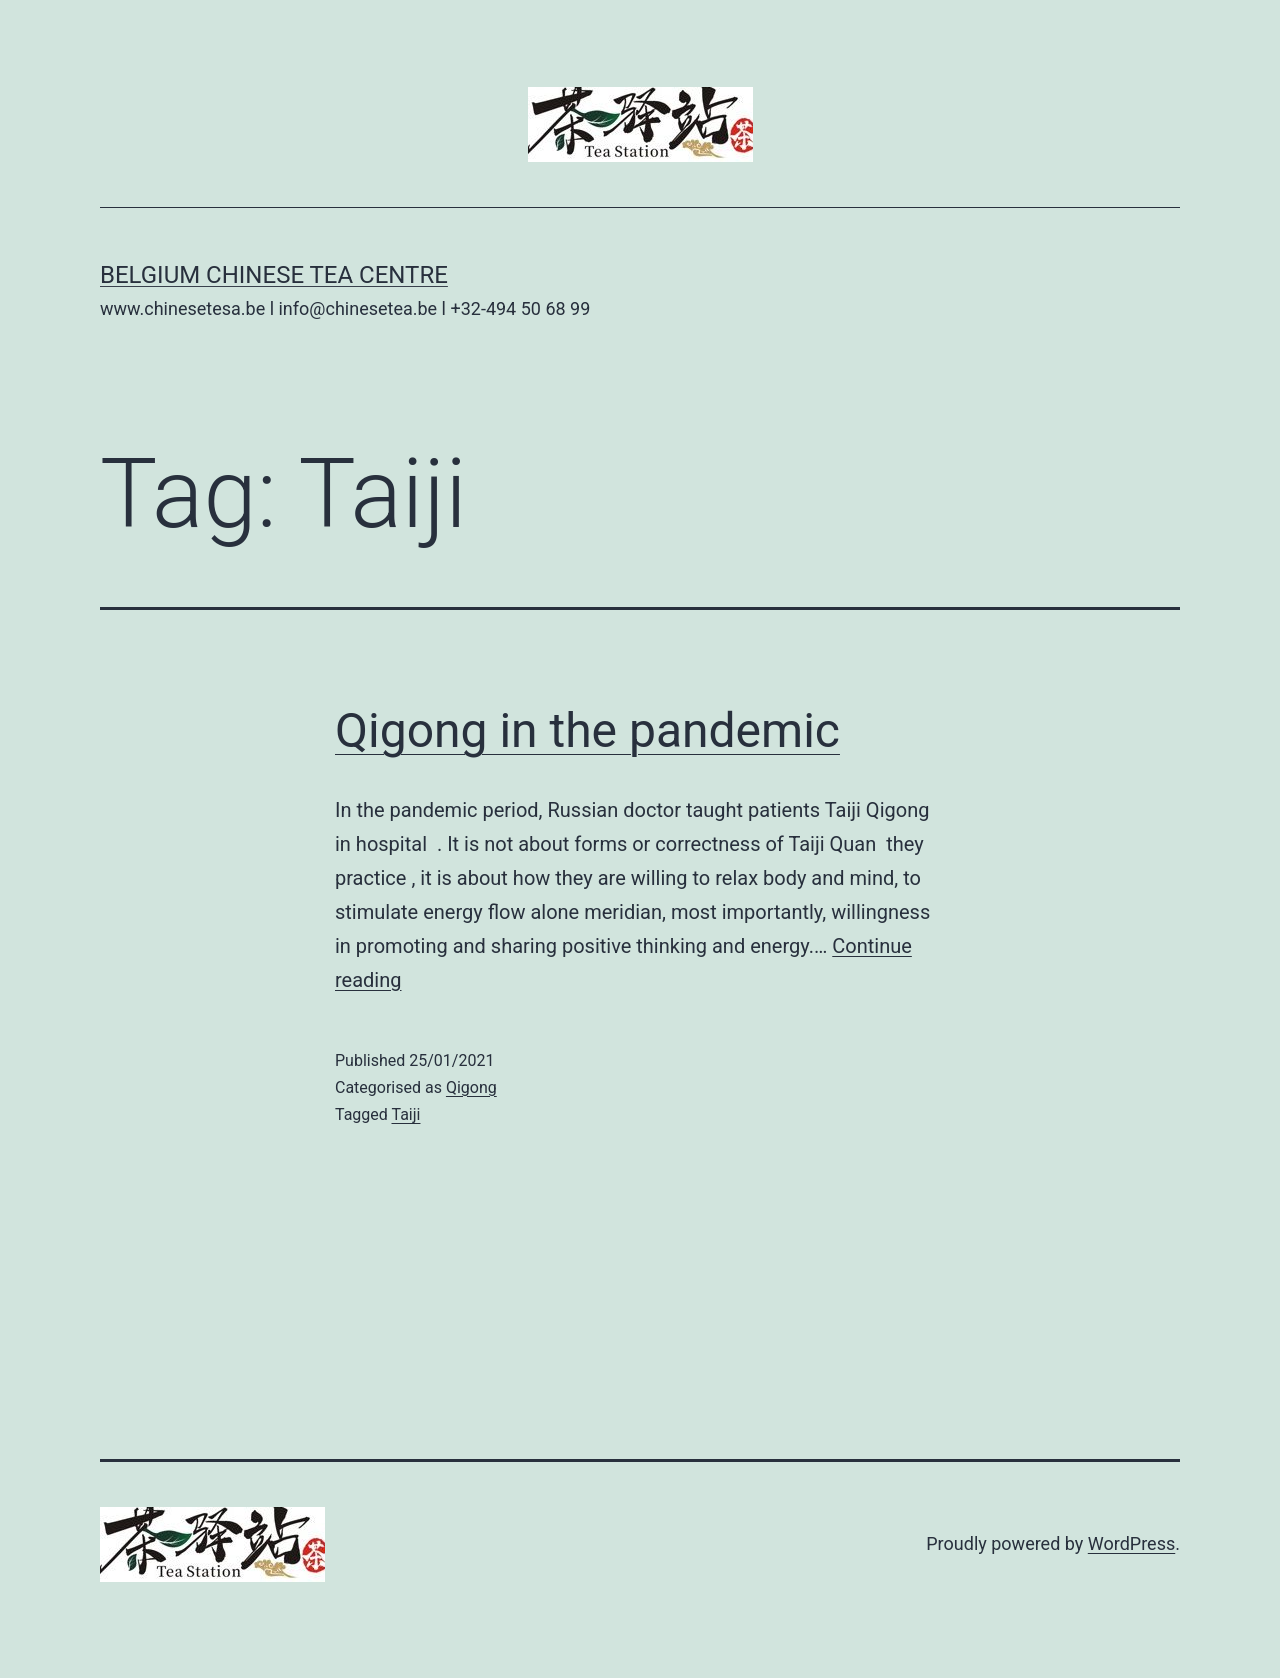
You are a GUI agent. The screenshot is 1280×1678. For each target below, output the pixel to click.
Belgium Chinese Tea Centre (274, 275)
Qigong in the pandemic (587, 730)
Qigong (471, 1087)
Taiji (406, 1114)
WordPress (1131, 1543)
